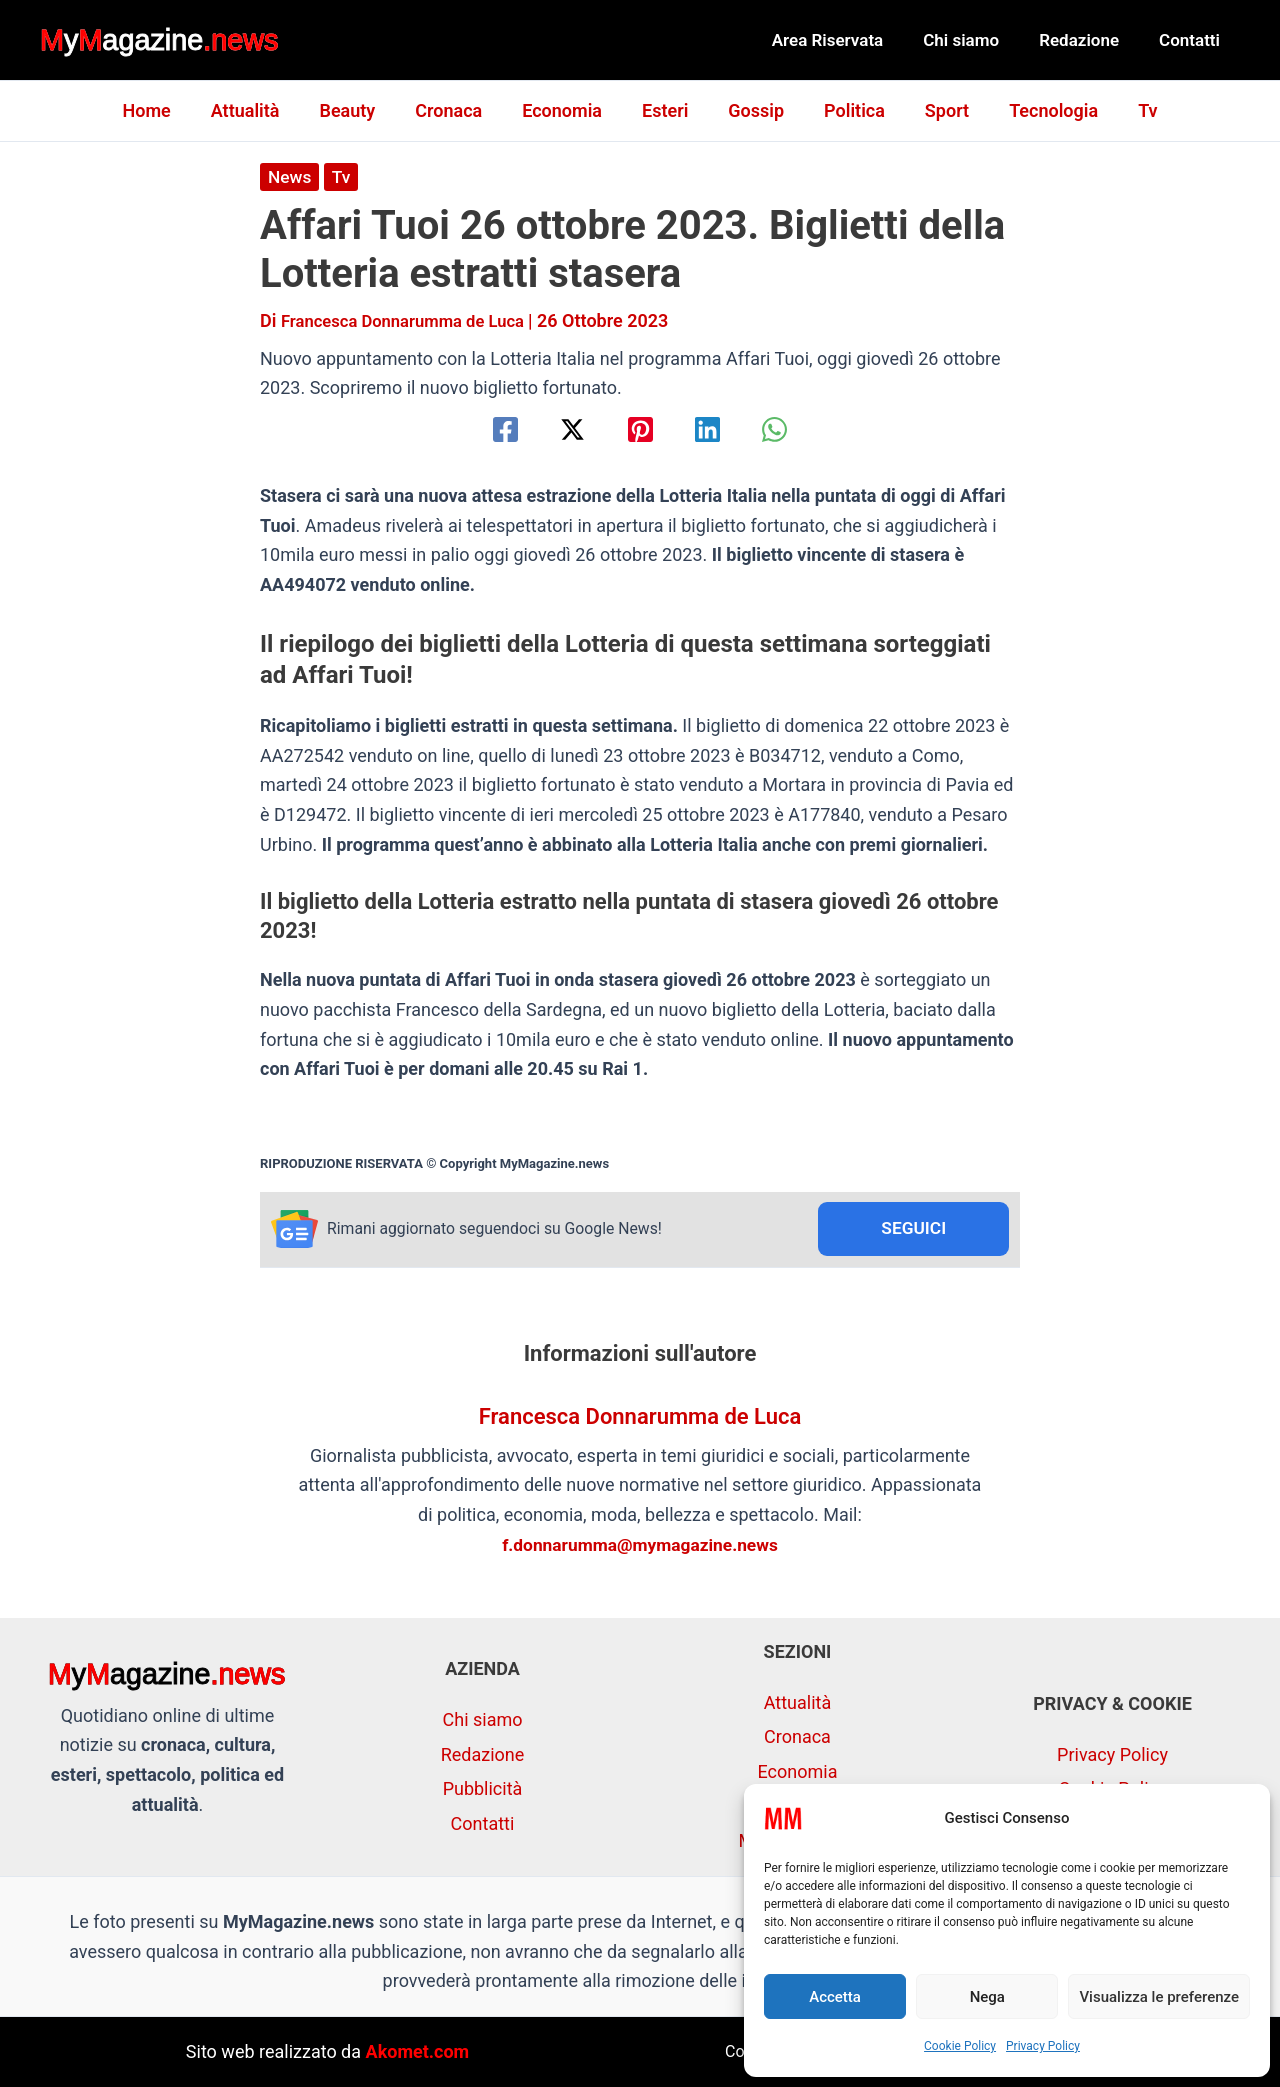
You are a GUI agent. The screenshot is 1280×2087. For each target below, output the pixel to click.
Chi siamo (976, 40)
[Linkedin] (715, 429)
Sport (935, 110)
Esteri (665, 110)
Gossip (752, 110)
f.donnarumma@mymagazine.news (640, 1546)
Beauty (359, 110)
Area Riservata (849, 40)
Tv (1127, 110)
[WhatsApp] (790, 429)
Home (166, 110)
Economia (566, 110)
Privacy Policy (1043, 2046)
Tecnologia (1037, 110)
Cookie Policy (960, 2046)
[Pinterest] (640, 429)
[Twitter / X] (564, 429)
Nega (987, 1997)
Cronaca (456, 110)
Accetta (835, 1997)
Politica (846, 110)
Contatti (1192, 40)
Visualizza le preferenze (1159, 1997)
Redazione (1088, 40)
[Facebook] (489, 429)
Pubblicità (483, 1788)
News (290, 176)
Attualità (261, 110)
